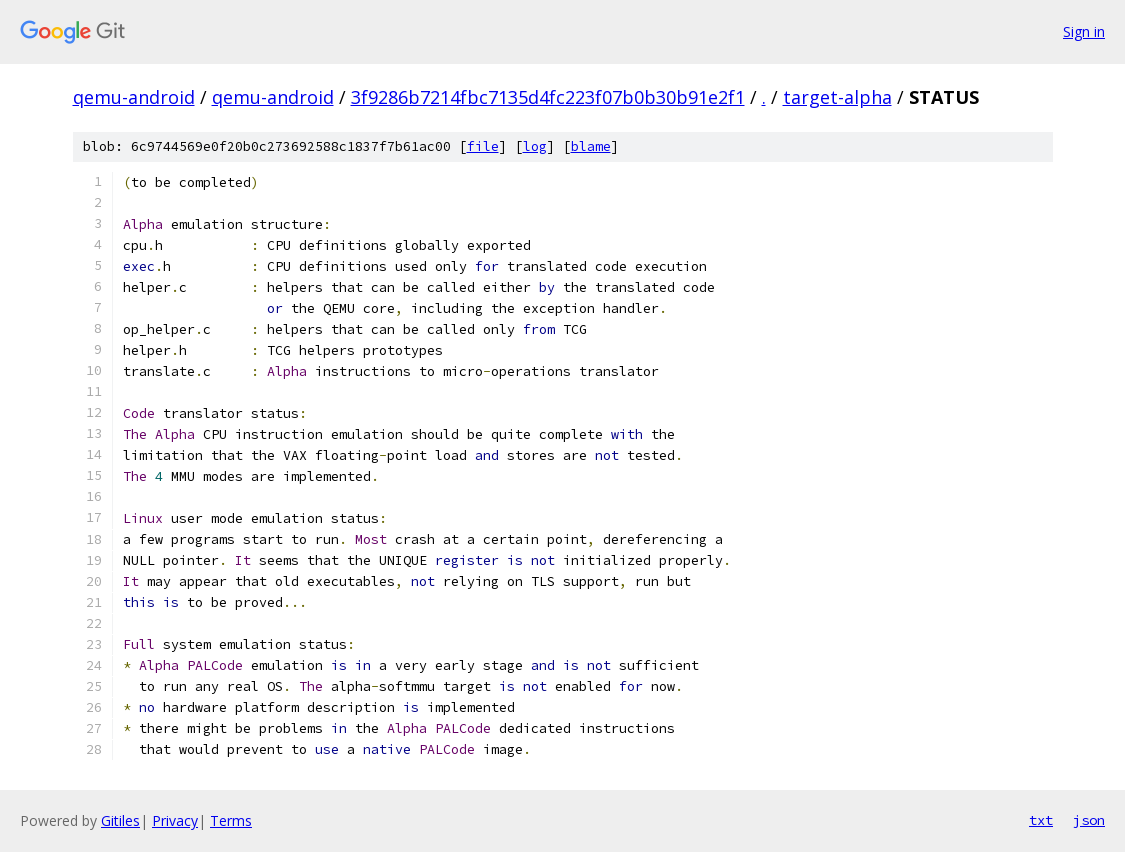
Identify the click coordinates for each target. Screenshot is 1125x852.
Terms (231, 820)
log (535, 146)
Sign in (1084, 31)
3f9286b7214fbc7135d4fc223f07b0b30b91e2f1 (548, 97)
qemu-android (134, 97)
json (1089, 820)
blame (591, 146)
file (483, 146)
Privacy (175, 820)
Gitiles (120, 820)
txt (1041, 820)
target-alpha (837, 97)
